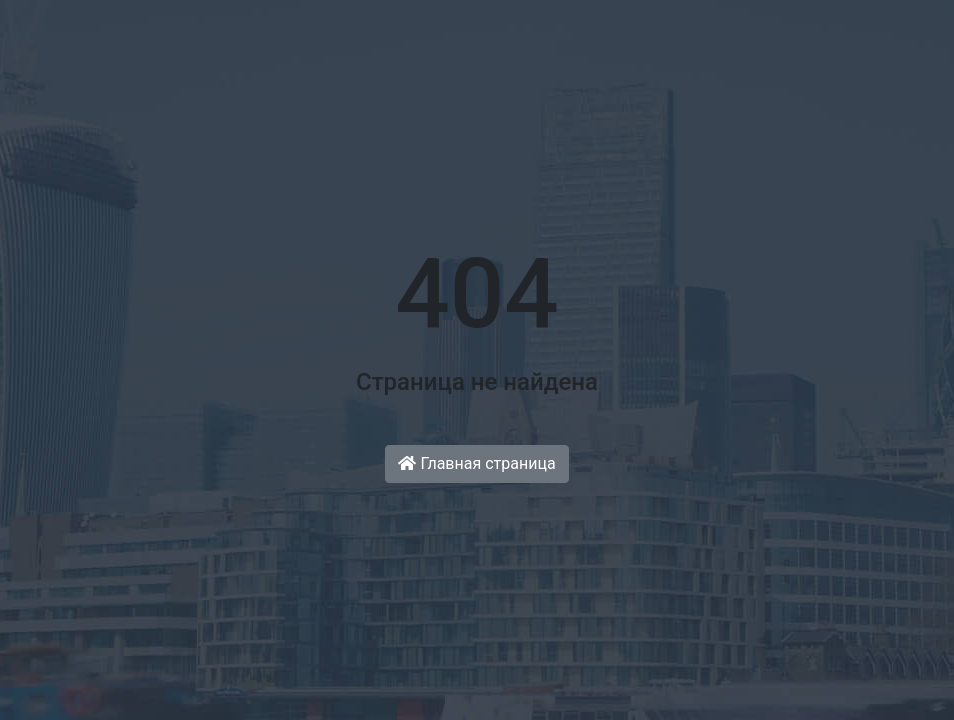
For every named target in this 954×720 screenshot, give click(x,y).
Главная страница (476, 463)
